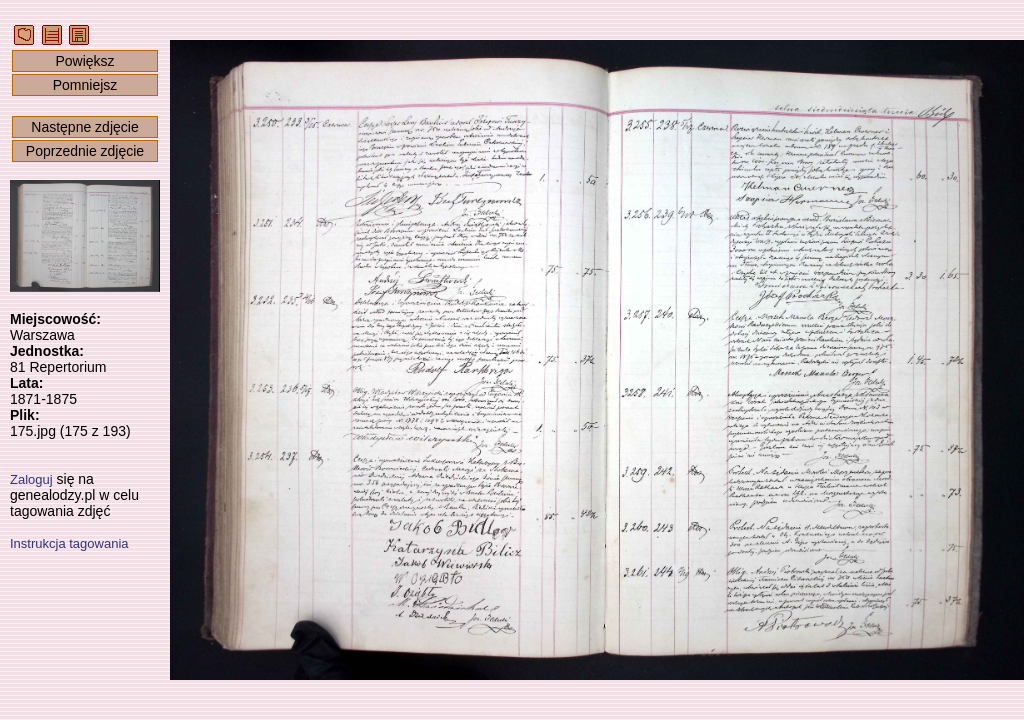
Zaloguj (31, 479)
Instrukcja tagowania (69, 543)
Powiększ (84, 61)
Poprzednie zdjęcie (85, 151)
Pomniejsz (85, 85)
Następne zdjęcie (84, 127)
